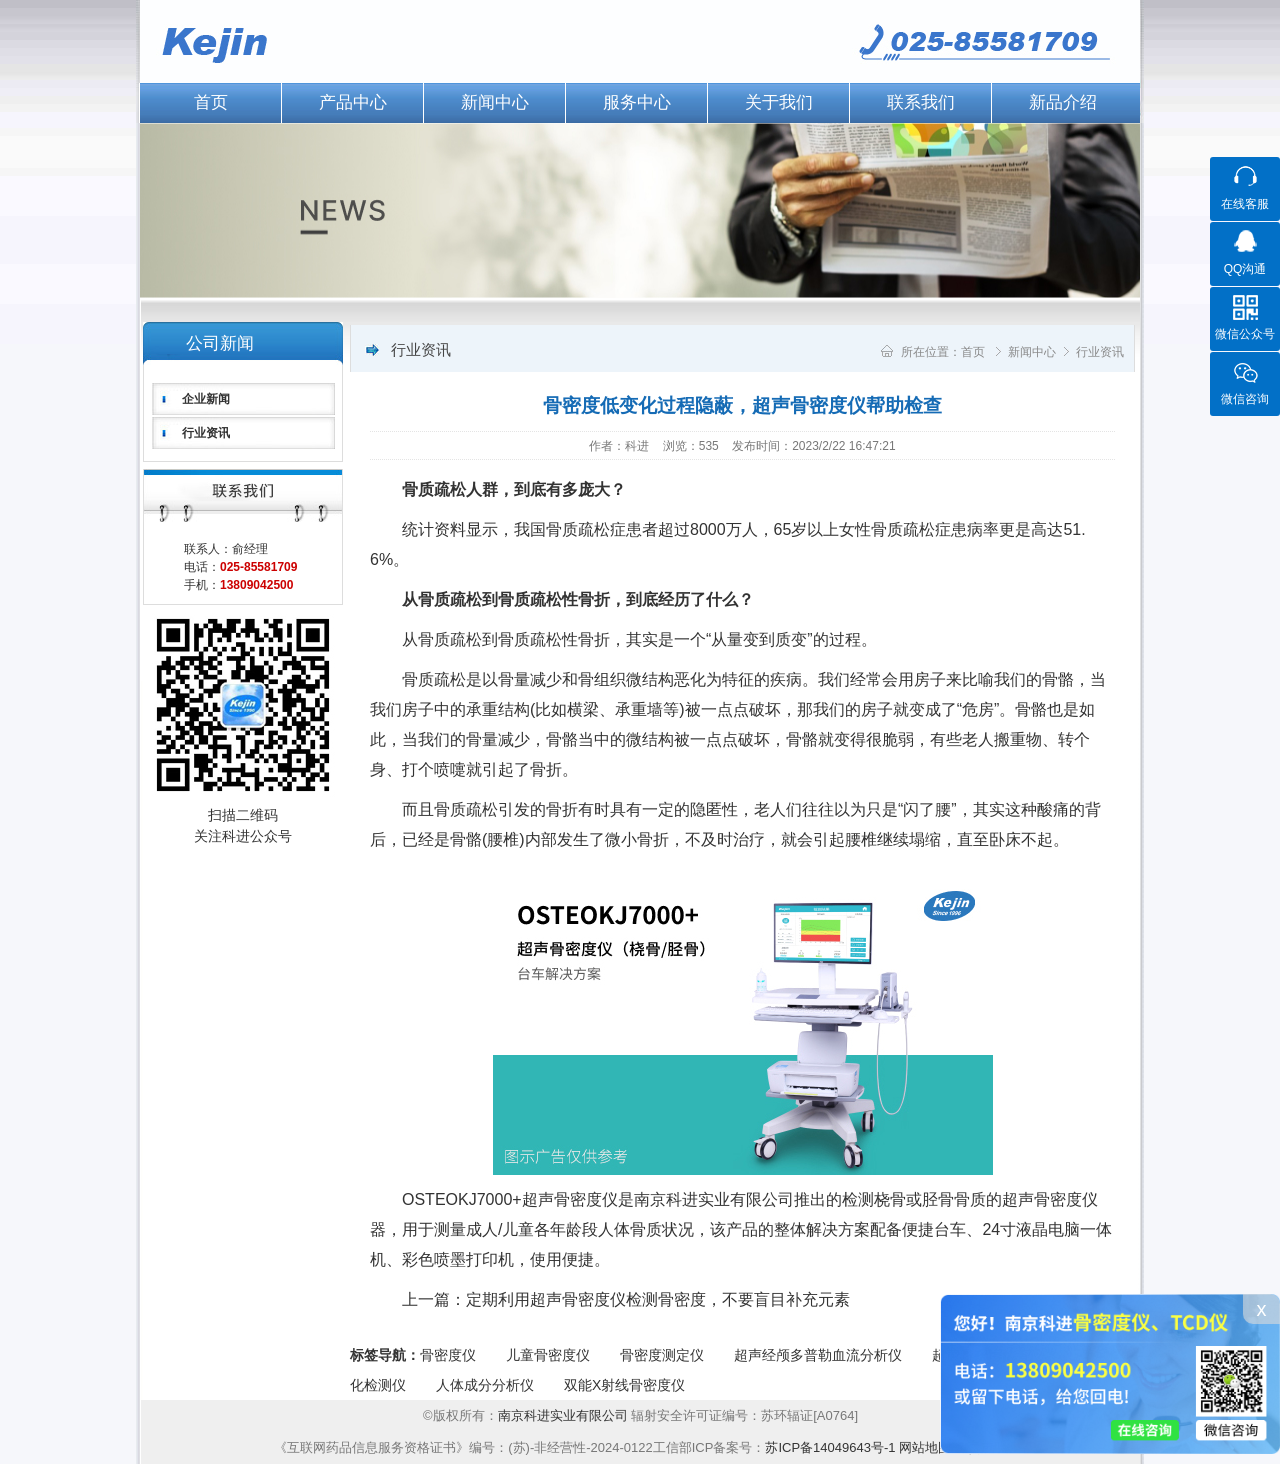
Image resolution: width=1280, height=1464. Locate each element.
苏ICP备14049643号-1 (830, 1447)
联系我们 (921, 102)
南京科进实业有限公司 (565, 1415)
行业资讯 (206, 433)
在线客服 (1245, 204)
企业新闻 (206, 399)
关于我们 (779, 102)
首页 (211, 102)
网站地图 (925, 1447)
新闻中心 (495, 102)
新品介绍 (1063, 102)
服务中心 (637, 102)
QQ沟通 (1245, 269)
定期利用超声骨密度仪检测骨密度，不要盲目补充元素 (658, 1299)
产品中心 (353, 102)
